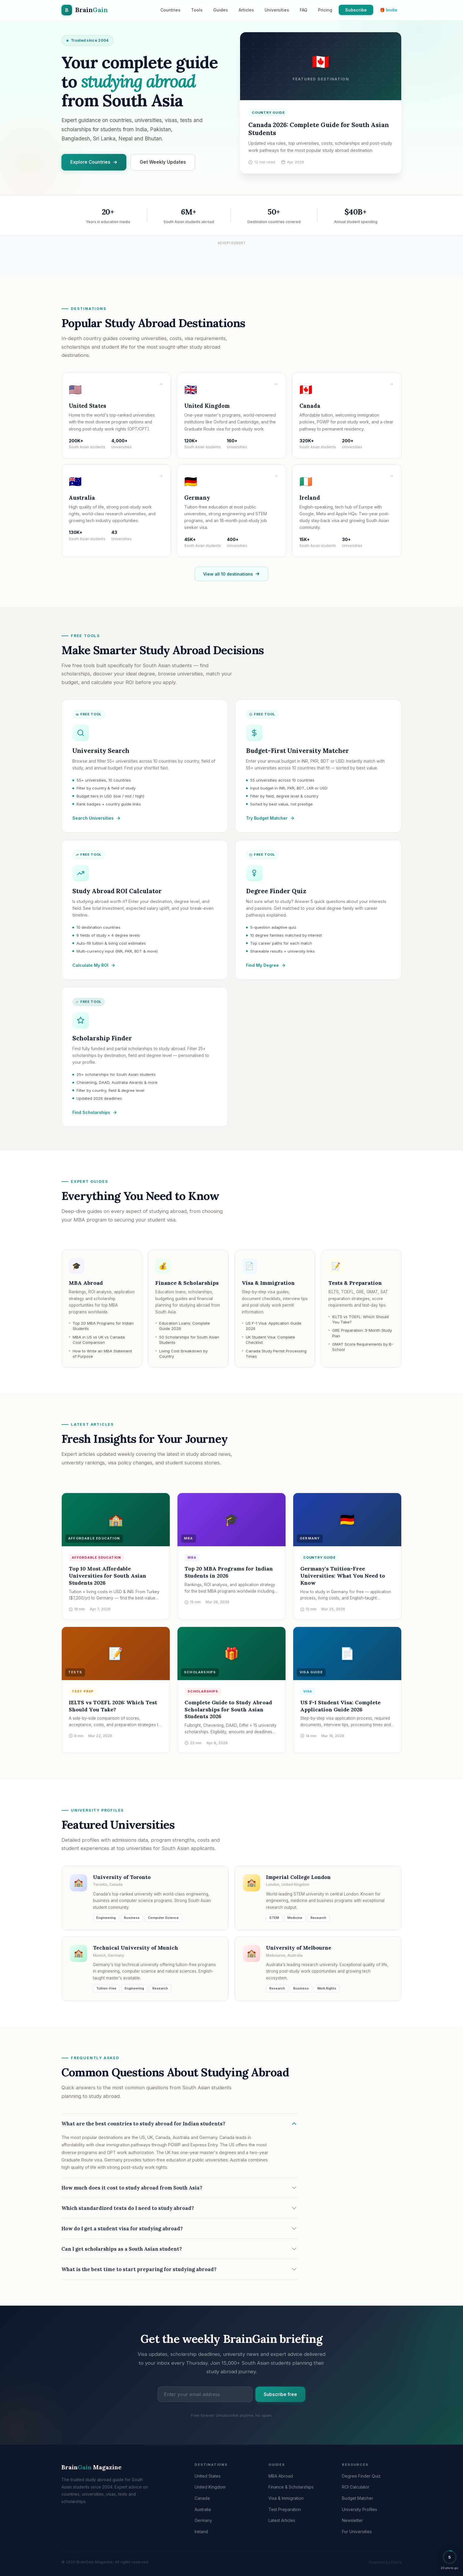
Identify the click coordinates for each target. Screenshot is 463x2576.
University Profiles (359, 2509)
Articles (246, 9)
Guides (220, 9)
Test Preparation (284, 2509)
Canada (202, 2498)
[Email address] (205, 2399)
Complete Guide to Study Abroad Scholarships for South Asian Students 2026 (228, 1712)
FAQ (303, 9)
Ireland (201, 2531)
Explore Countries (94, 162)
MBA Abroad (280, 2475)
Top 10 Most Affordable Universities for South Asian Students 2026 (107, 1578)
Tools (197, 9)
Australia (203, 2509)
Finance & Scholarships (291, 2486)
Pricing (325, 9)
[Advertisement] (231, 259)
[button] (449, 2559)
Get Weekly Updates (163, 162)
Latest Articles (281, 2520)
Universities (277, 9)
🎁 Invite (388, 9)
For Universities (357, 2531)
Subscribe (356, 9)
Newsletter (352, 2520)
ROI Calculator (355, 2486)
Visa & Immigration (286, 2498)
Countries (170, 9)
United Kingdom (210, 2486)
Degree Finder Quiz (361, 2475)
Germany (203, 2520)
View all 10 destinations (231, 578)
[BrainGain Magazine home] (84, 10)
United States (208, 2475)
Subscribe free (280, 2399)
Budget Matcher (357, 2498)
